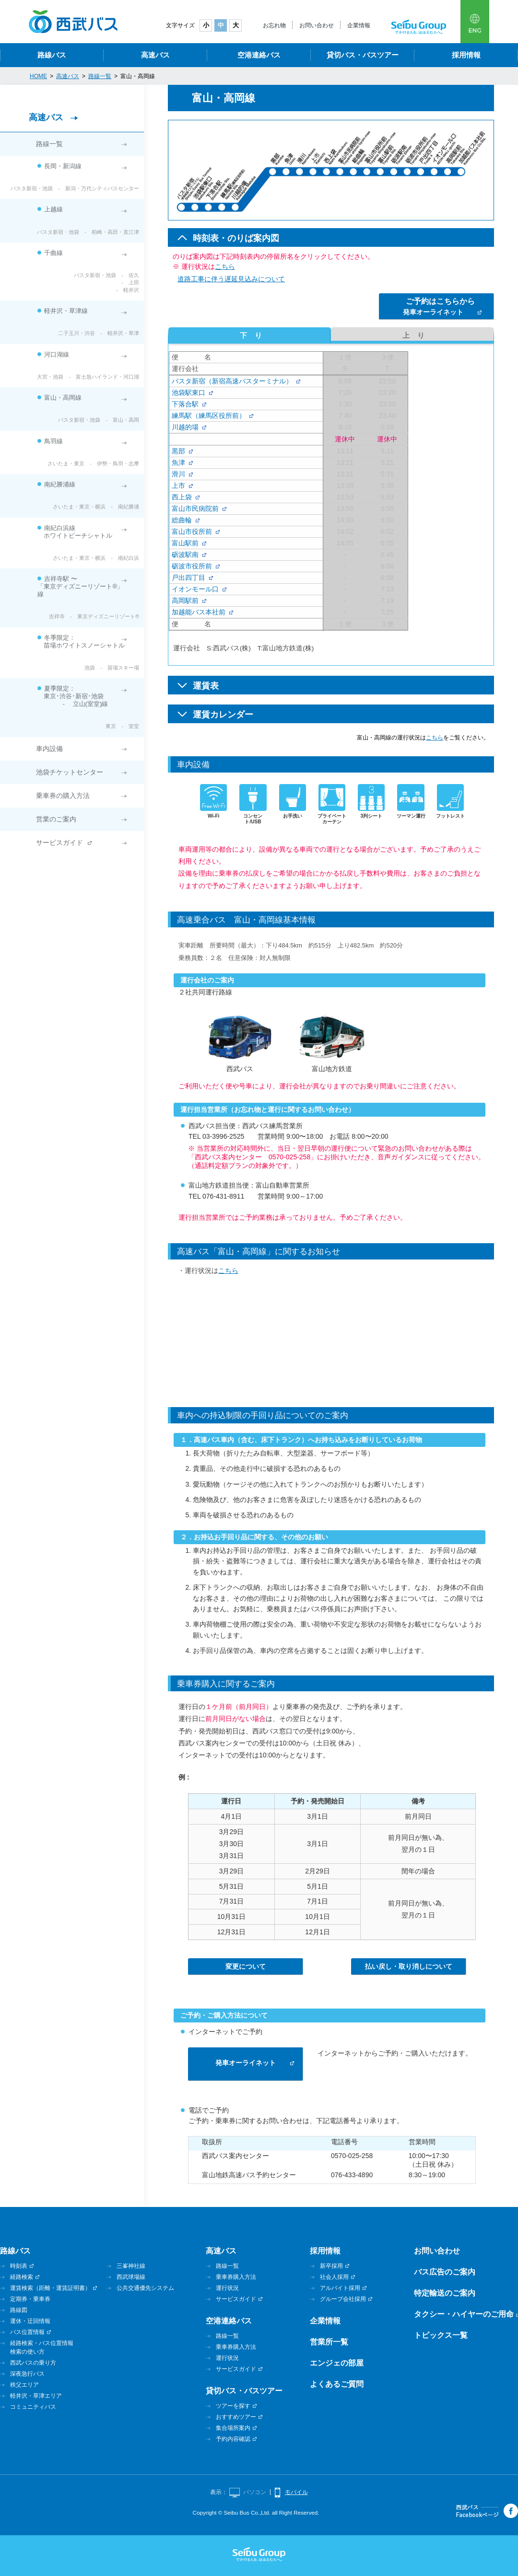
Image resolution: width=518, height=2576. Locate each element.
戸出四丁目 (188, 577)
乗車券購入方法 (236, 2277)
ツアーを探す (233, 2406)
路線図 (18, 2310)
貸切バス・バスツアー (363, 55)
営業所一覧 (329, 2342)
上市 (178, 485)
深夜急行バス (27, 2373)
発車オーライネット (439, 306)
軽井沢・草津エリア (36, 2395)
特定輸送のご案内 (444, 2293)
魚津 (178, 462)
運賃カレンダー (223, 714)
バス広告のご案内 (444, 2272)
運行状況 (227, 2288)
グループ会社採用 (343, 2299)
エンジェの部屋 (337, 2363)
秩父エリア (24, 2384)
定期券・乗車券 (30, 2299)
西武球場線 (131, 2277)
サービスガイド (59, 842)
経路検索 (21, 2277)
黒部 (178, 451)
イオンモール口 (195, 589)
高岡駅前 (185, 600)
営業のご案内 (56, 819)
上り (412, 335)
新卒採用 (331, 2266)
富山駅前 (185, 543)
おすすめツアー (236, 2417)
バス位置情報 (27, 2332)
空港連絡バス (259, 55)
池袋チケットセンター (69, 772)
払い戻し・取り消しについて (408, 1966)
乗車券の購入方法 (63, 795)
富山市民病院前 (195, 508)
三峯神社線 (131, 2266)
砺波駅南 (185, 554)
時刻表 (18, 2266)
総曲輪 (182, 520)
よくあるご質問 (337, 2384)
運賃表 (206, 686)
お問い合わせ (316, 25)
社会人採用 (334, 2277)
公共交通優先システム (145, 2288)
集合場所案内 (233, 2428)
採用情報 (466, 55)
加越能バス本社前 (198, 612)
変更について (245, 1966)
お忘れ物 (274, 25)
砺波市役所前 (192, 566)
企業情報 (358, 25)
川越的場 (185, 427)
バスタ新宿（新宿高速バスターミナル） (232, 381)
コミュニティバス (33, 2406)
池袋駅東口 (188, 392)
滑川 (178, 474)
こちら (225, 266)
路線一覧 (49, 144)
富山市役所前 (192, 531)
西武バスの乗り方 (33, 2362)
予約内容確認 (233, 2439)
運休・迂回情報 (30, 2321)
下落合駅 (185, 404)
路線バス (51, 55)
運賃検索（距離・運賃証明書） (50, 2288)
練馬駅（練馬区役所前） (209, 415)
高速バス (155, 55)
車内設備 (49, 748)
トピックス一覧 (441, 2335)
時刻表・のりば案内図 (236, 238)
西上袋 (182, 497)
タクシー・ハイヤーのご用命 (464, 2314)
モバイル (296, 2492)
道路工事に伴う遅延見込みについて (231, 279)
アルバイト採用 (340, 2288)
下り (249, 335)
